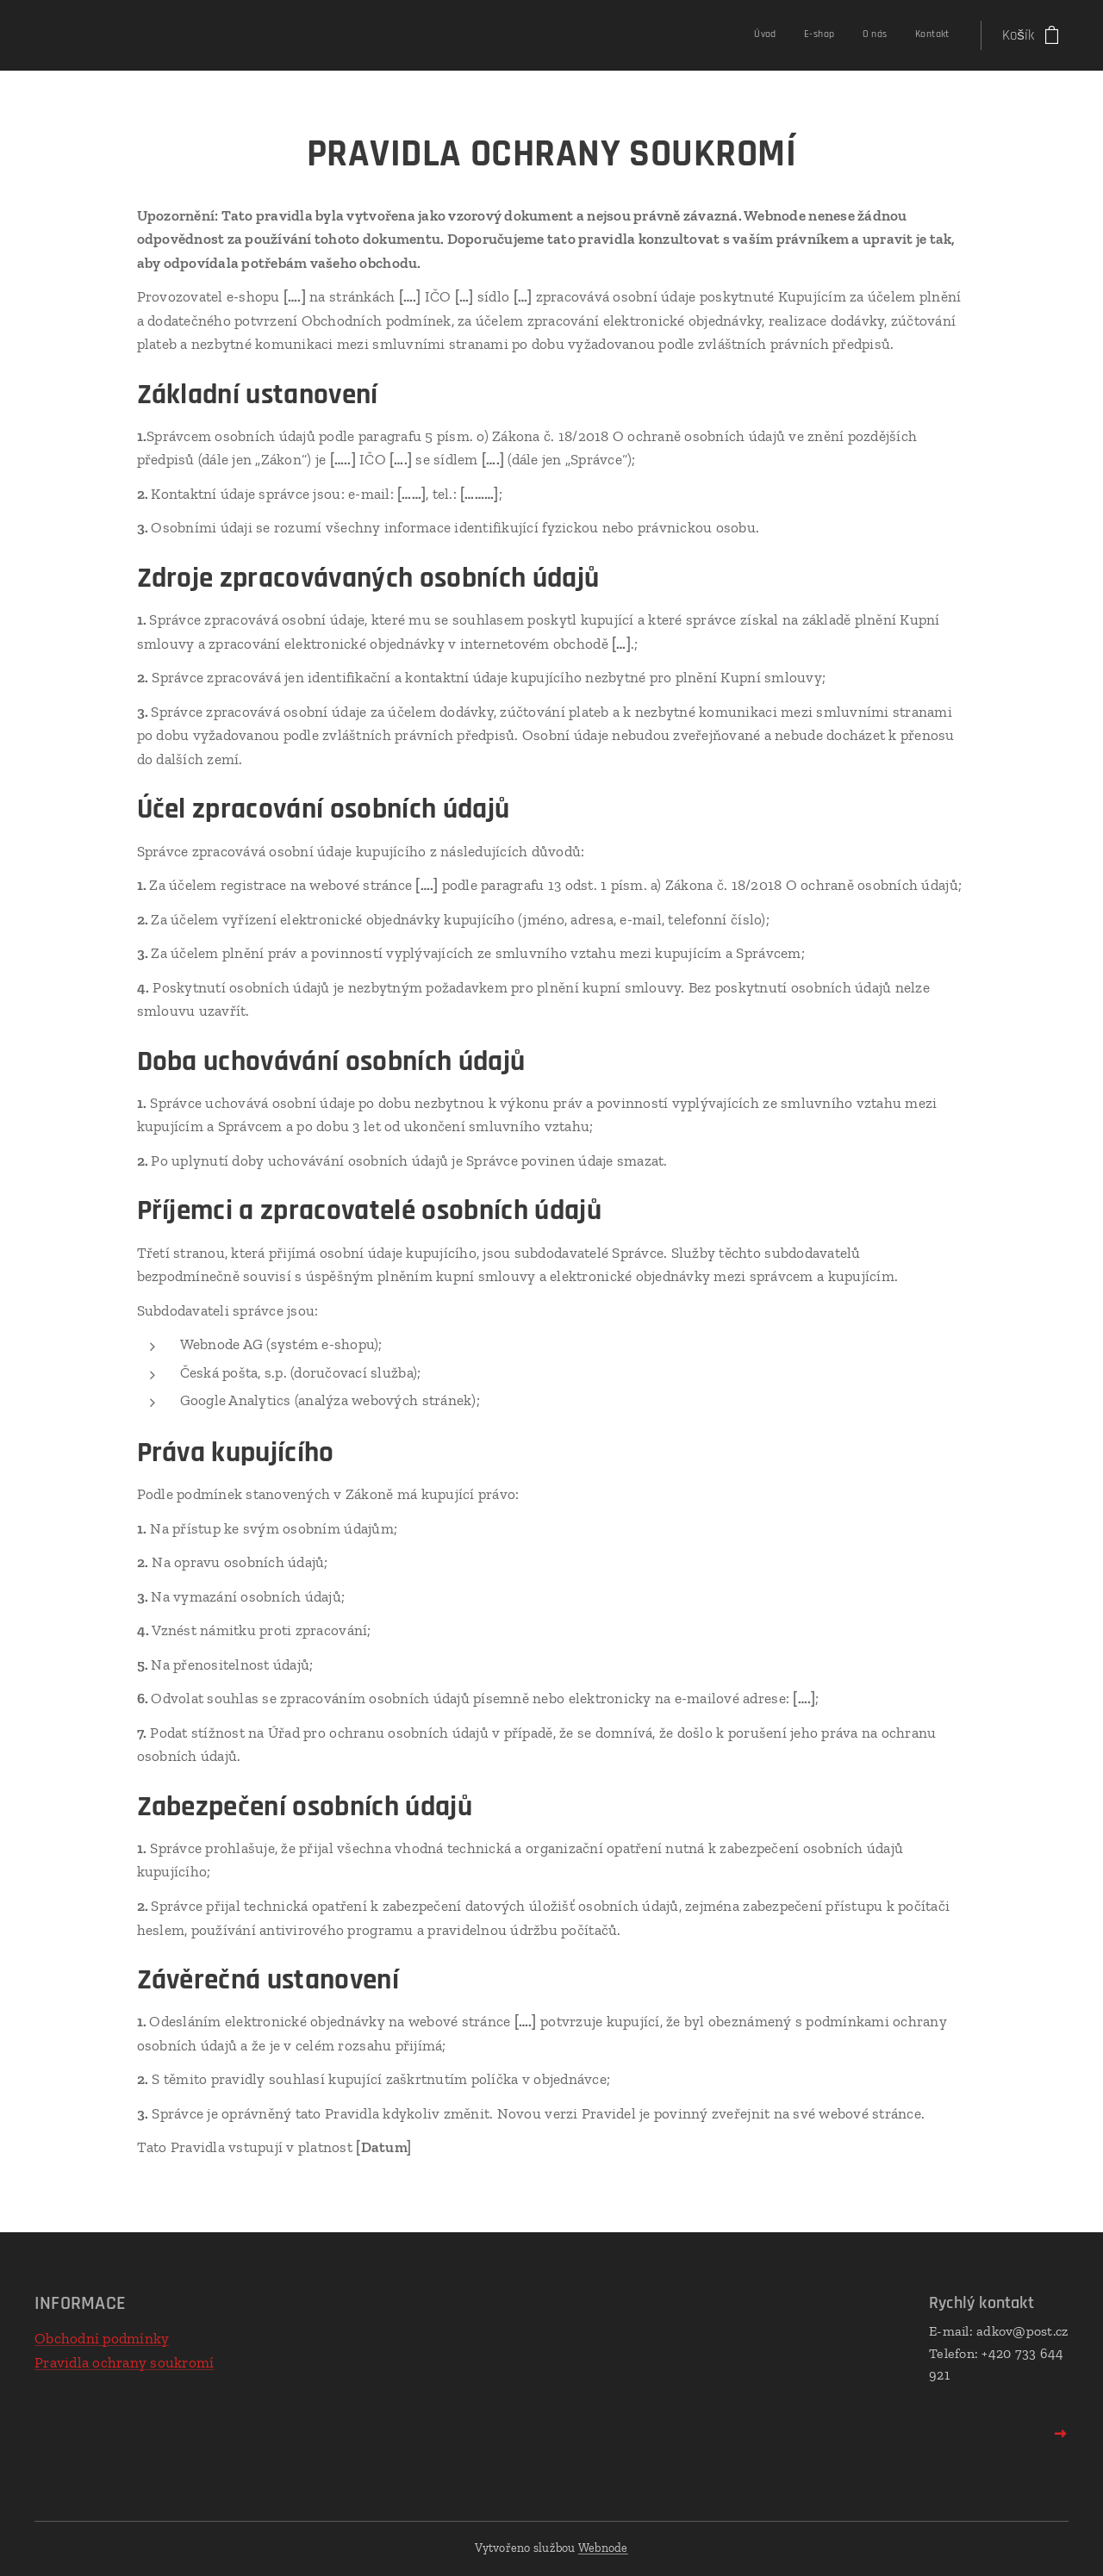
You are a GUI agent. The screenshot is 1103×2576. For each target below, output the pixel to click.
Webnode (603, 2548)
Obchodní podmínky (101, 2338)
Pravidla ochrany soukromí (124, 2362)
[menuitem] (866, 35)
